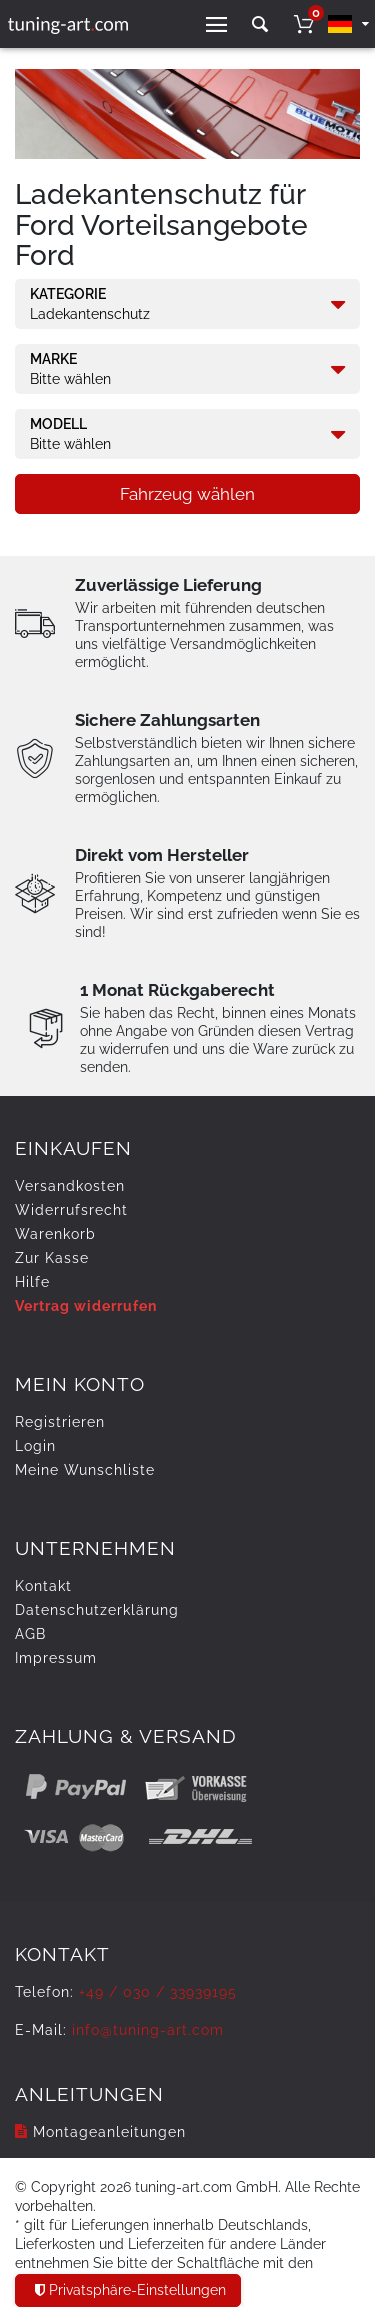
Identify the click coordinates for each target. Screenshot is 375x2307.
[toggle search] (260, 24)
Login (35, 1446)
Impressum (56, 1658)
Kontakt (43, 1586)
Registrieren (60, 1422)
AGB (30, 1634)
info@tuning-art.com (148, 2030)
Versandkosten (70, 1186)
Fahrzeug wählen (187, 494)
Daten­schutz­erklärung (97, 1610)
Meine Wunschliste (85, 1470)
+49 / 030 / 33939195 (158, 1992)
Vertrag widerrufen (86, 1306)
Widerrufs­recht (71, 1210)
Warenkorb (55, 1234)
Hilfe (32, 1282)
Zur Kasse (52, 1258)
